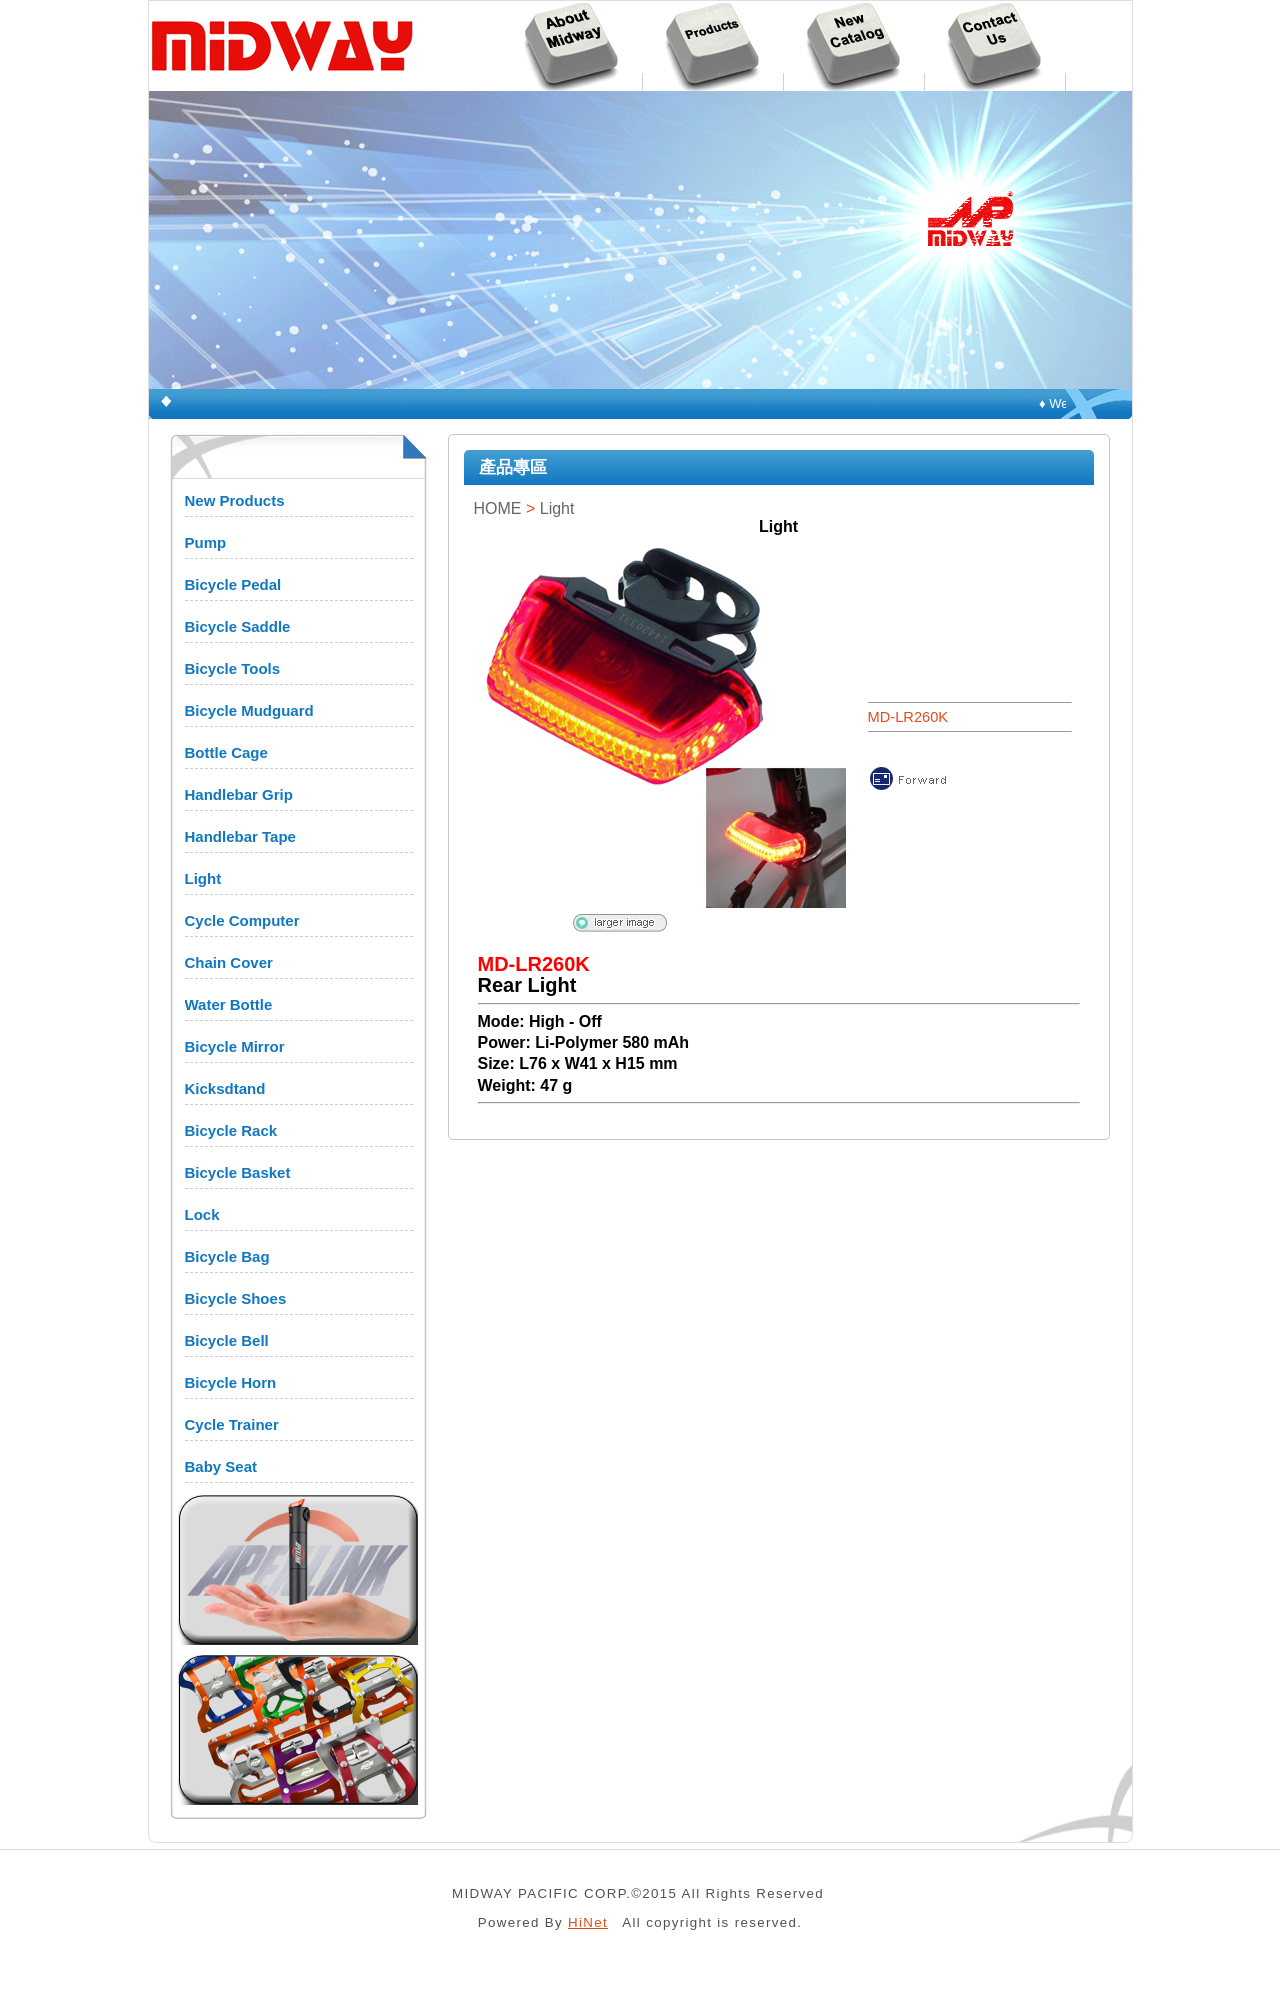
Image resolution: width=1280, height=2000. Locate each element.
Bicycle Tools (233, 668)
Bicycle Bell (227, 1340)
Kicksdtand (225, 1088)
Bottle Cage (226, 752)
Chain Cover (229, 962)
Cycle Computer (242, 920)
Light (203, 878)
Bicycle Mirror (235, 1046)
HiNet (588, 1922)
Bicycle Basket (238, 1172)
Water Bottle (229, 1004)
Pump (206, 542)
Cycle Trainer (232, 1424)
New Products (235, 500)
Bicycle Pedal (233, 584)
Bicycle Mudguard (249, 710)
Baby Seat (221, 1466)
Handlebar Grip (239, 794)
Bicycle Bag (227, 1256)
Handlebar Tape (240, 836)
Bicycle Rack (231, 1130)
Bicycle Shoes (236, 1298)
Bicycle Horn (231, 1382)
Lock (202, 1214)
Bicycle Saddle (238, 626)
